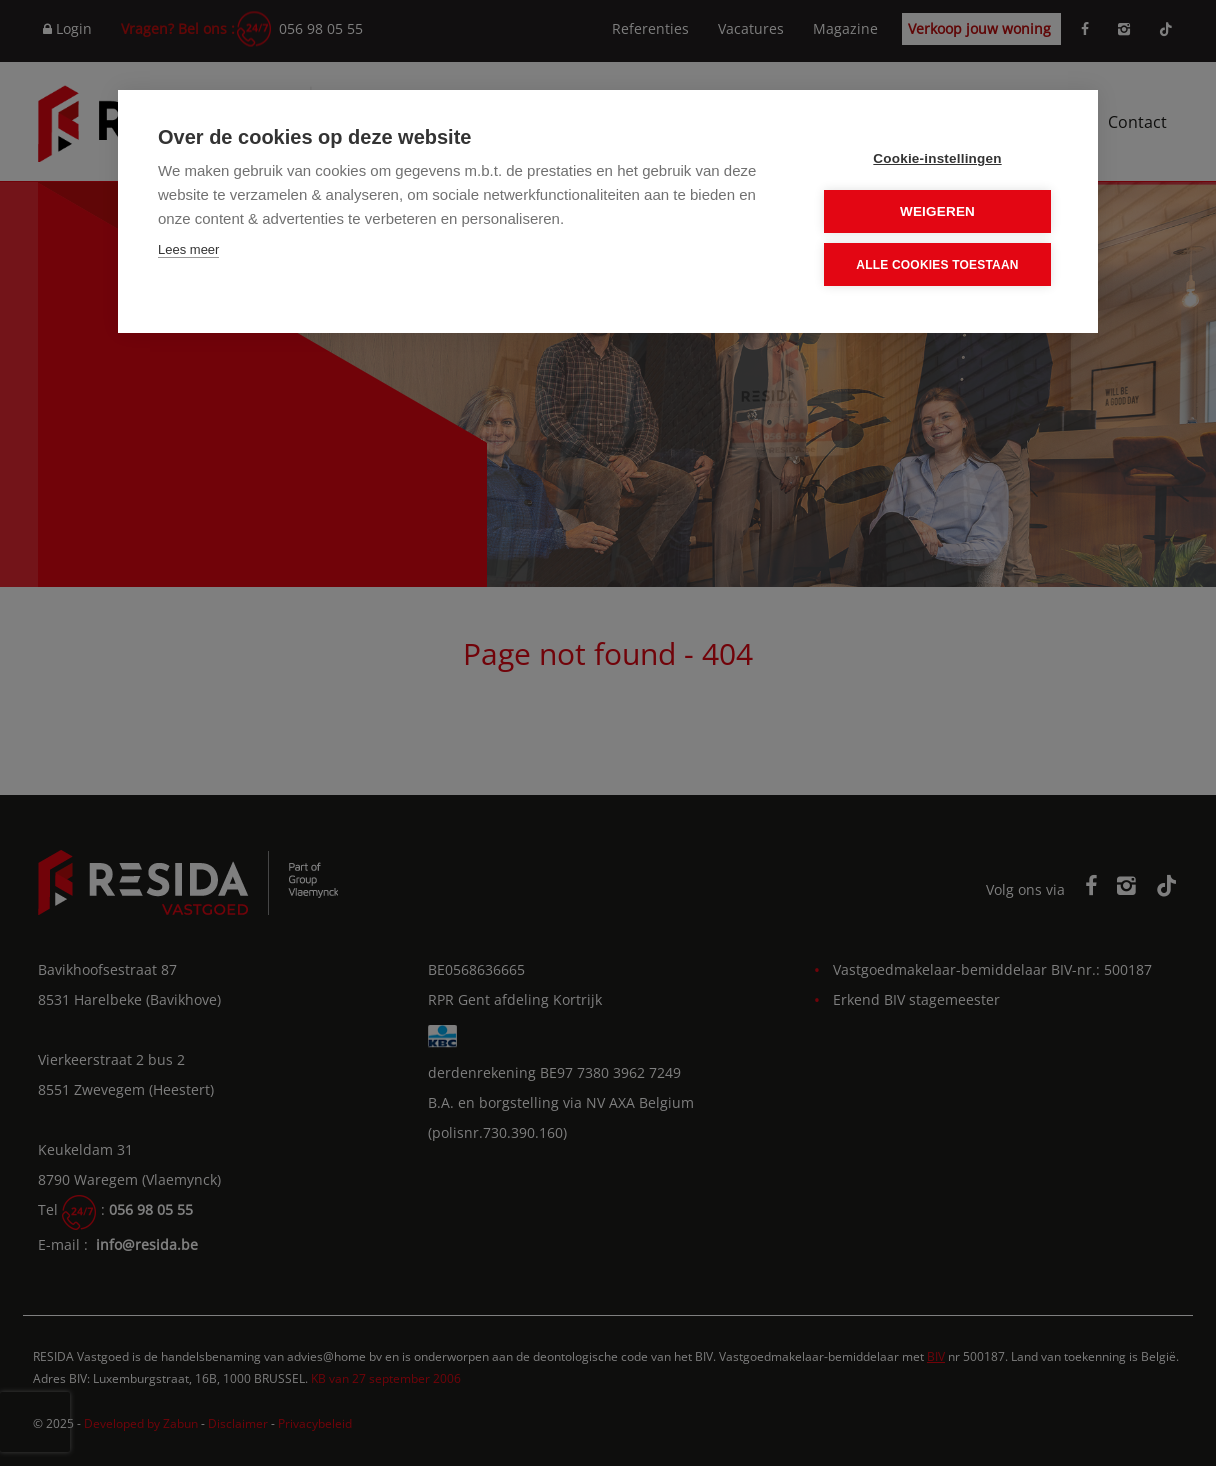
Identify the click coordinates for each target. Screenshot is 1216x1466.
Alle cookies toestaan (937, 265)
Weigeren (937, 211)
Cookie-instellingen (937, 158)
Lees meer (188, 249)
